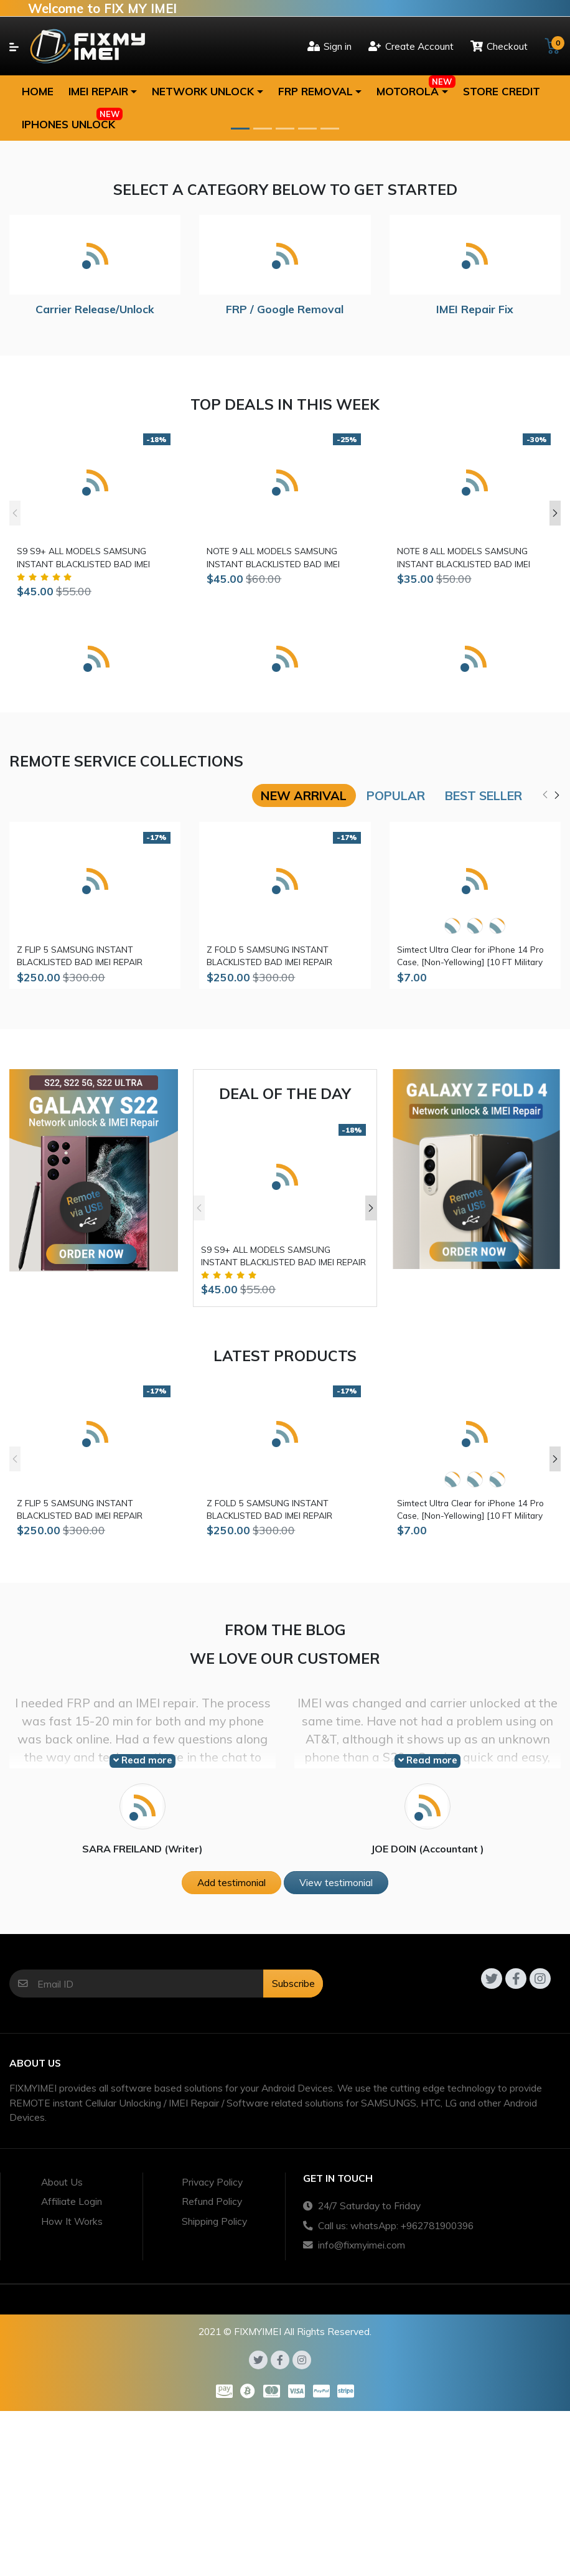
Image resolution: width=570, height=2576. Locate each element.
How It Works (72, 2221)
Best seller (483, 795)
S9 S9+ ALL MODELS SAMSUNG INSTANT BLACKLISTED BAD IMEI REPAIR (83, 557)
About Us (62, 2182)
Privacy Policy (212, 2182)
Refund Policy (212, 2201)
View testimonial (336, 1882)
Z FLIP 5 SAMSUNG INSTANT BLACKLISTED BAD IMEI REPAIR (79, 955)
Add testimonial (231, 1882)
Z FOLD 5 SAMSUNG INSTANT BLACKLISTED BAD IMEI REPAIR (269, 955)
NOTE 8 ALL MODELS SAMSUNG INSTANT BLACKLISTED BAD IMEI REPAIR (463, 557)
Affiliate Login (71, 2201)
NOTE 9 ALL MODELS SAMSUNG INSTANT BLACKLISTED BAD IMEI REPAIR (273, 557)
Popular (396, 795)
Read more (142, 1760)
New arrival (304, 795)
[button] (102, 91)
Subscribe (293, 1983)
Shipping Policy (214, 2221)
